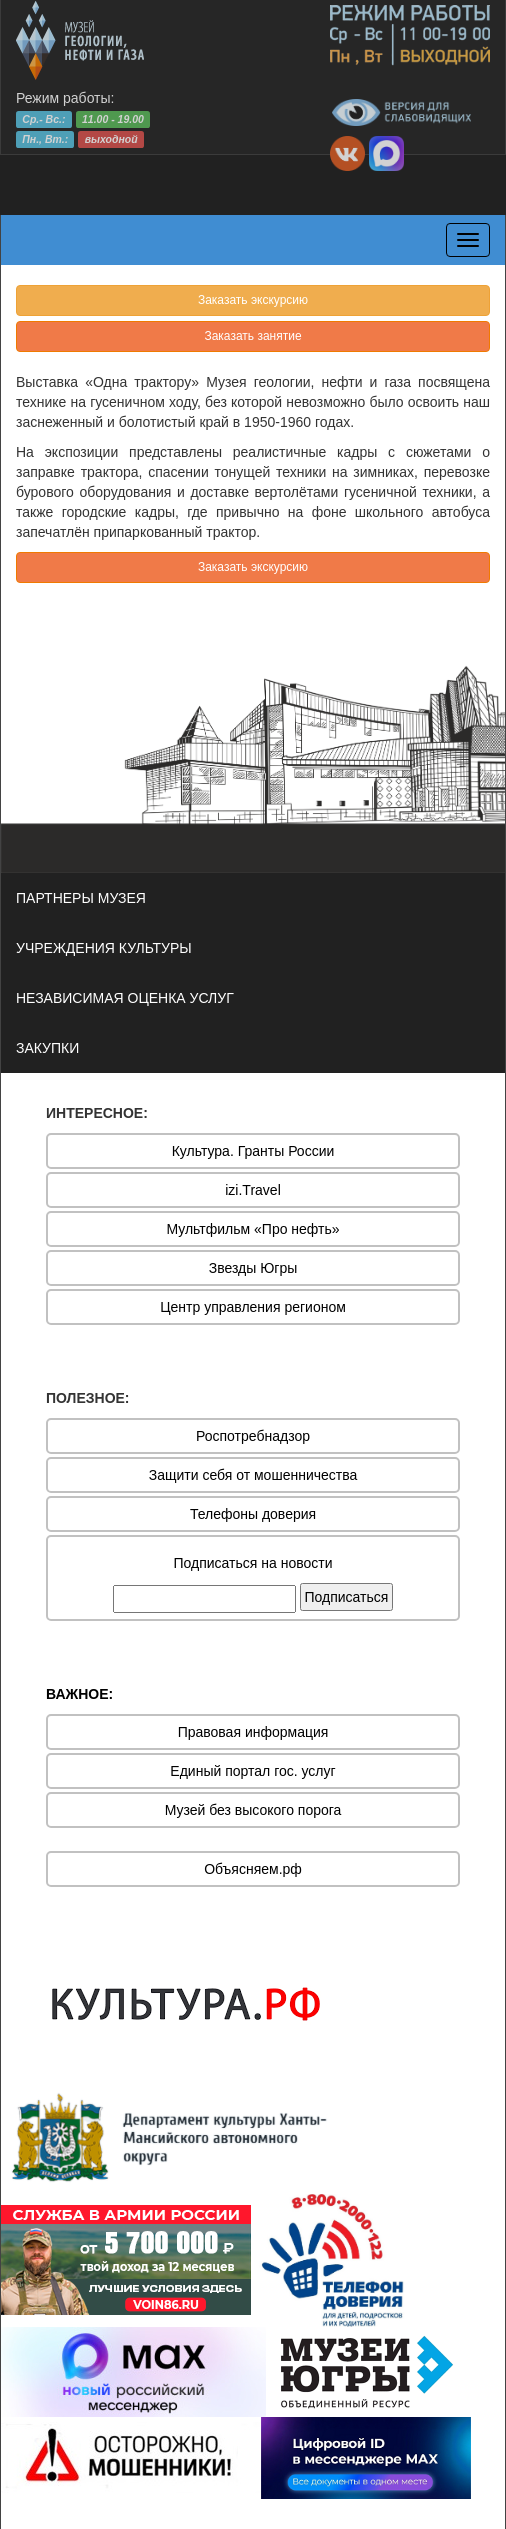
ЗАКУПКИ (47, 1048)
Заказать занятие (252, 336)
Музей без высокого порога (253, 1810)
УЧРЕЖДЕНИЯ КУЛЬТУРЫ (104, 948)
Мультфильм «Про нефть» (252, 1229)
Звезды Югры (253, 1268)
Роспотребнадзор (253, 1436)
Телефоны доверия (253, 1514)
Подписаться (347, 1597)
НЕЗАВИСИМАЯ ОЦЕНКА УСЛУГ (125, 998)
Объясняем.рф (253, 1869)
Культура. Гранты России (253, 1151)
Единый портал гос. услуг (252, 1771)
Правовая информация (253, 1732)
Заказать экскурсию (253, 300)
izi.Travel (253, 1190)
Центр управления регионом (253, 1307)
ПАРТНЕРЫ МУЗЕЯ (81, 898)
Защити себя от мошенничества (253, 1475)
